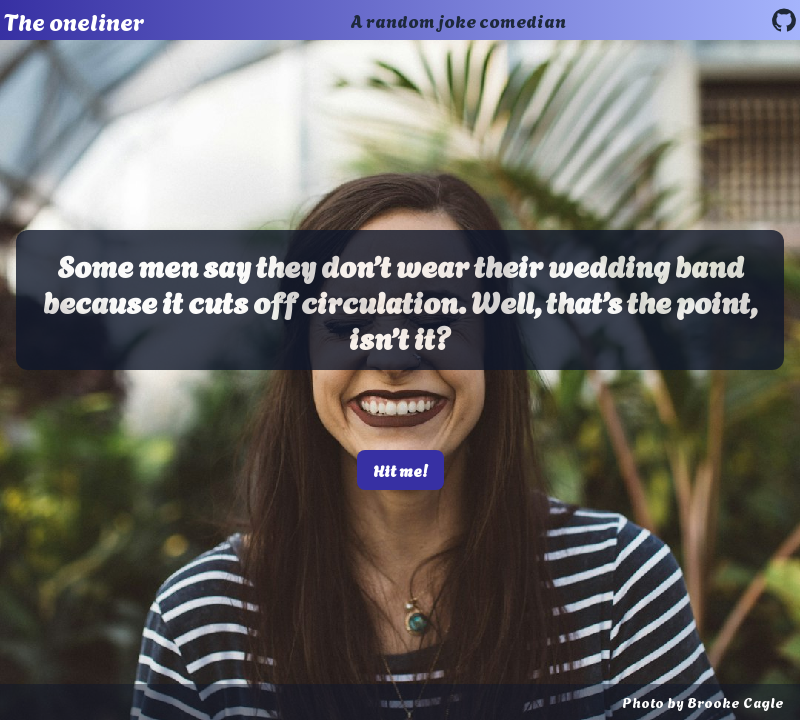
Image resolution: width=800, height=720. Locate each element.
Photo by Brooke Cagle (703, 701)
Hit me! (400, 469)
